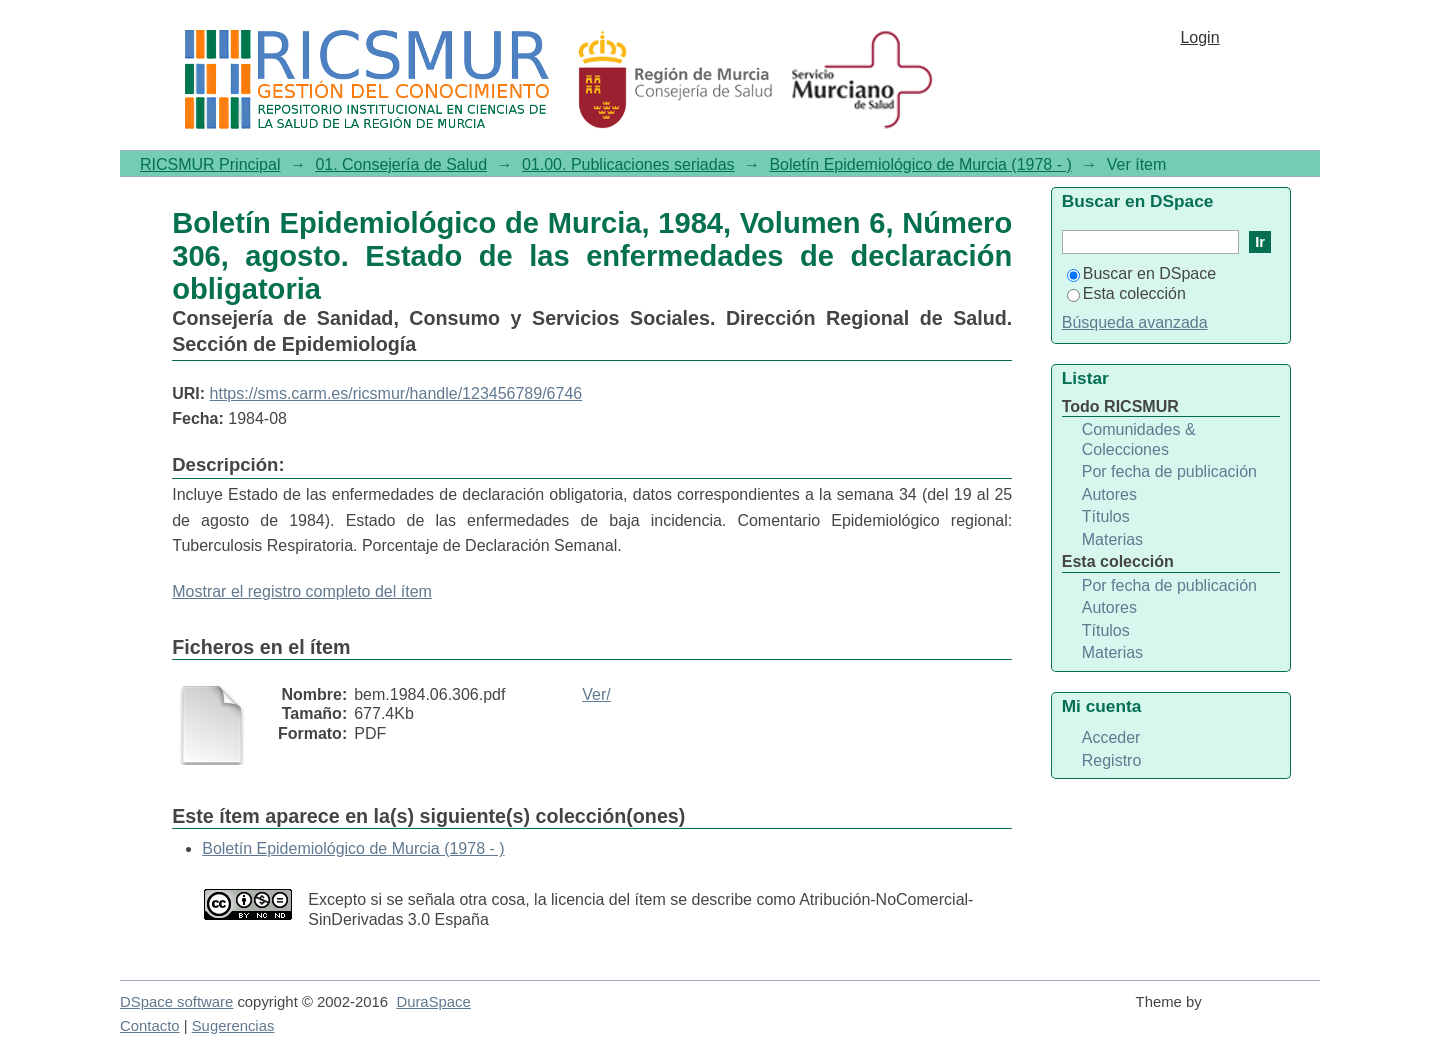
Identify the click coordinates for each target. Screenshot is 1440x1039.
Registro (1112, 760)
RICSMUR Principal (210, 164)
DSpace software (176, 1002)
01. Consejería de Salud (401, 164)
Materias (1112, 539)
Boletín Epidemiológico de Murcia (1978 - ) (920, 164)
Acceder (1111, 737)
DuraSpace (433, 1002)
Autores (1109, 494)
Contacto (150, 1026)
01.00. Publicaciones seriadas (628, 164)
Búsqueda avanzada (1135, 322)
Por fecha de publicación (1169, 471)
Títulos (1106, 516)
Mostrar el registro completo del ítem (302, 591)
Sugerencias (233, 1026)
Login (1199, 37)
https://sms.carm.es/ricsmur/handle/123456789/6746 (396, 393)
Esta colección (1126, 293)
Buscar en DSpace (1141, 273)
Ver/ (596, 694)
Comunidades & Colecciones (1139, 439)
